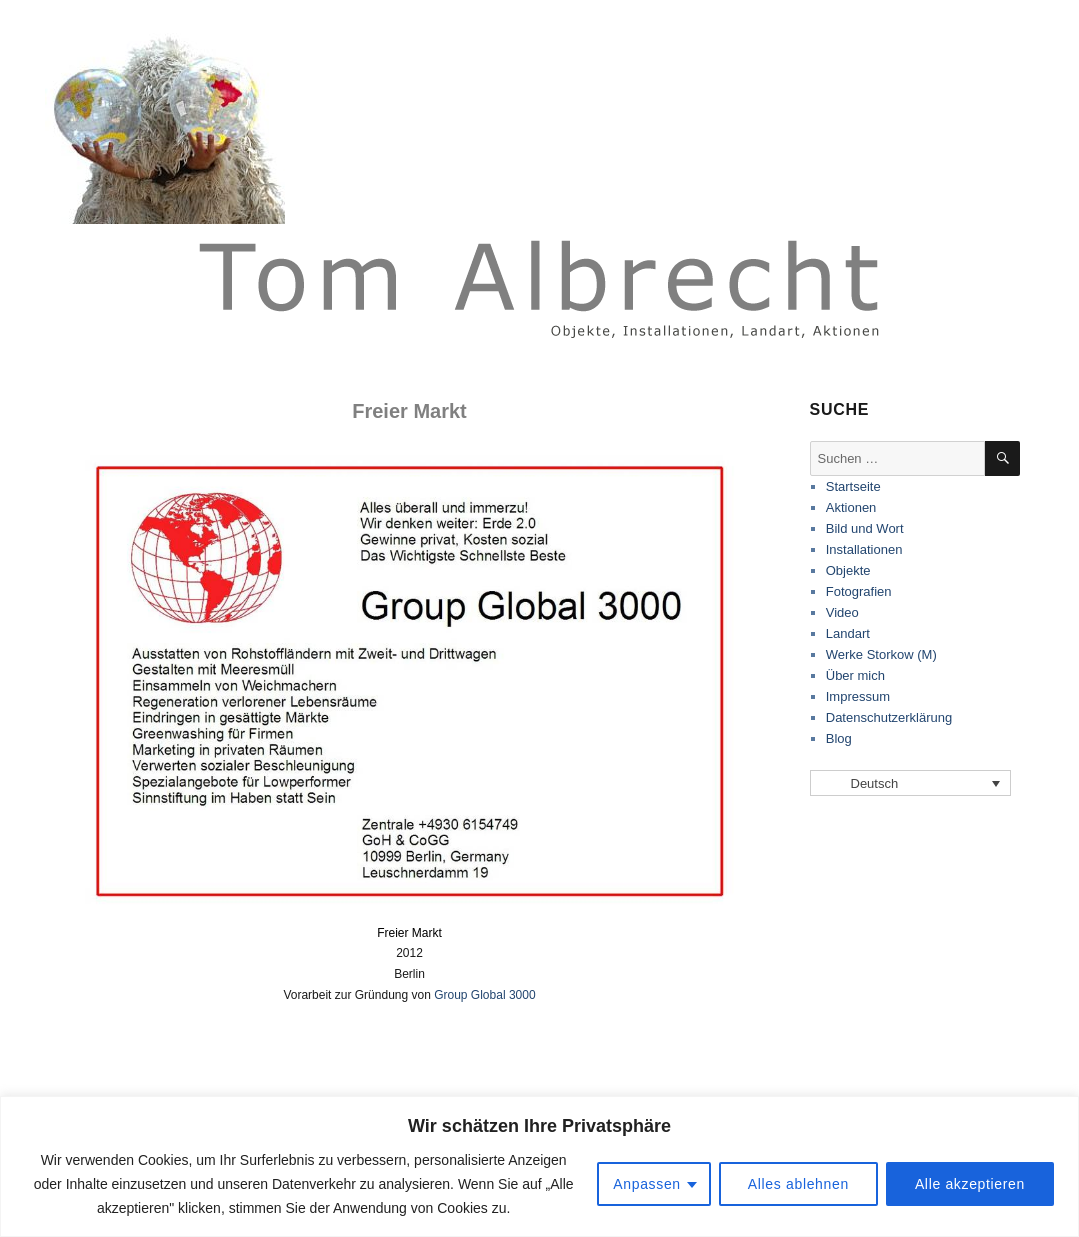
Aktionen (851, 507)
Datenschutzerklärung (889, 717)
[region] (539, 1166)
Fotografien (859, 591)
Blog (839, 738)
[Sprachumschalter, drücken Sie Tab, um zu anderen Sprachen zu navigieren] (911, 783)
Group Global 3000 (484, 995)
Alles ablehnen (798, 1184)
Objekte (848, 570)
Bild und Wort (865, 528)
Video (842, 612)
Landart (848, 633)
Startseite (853, 486)
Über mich (855, 675)
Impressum (858, 696)
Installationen (864, 549)
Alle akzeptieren (970, 1184)
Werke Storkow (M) (881, 654)
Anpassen (647, 1184)
